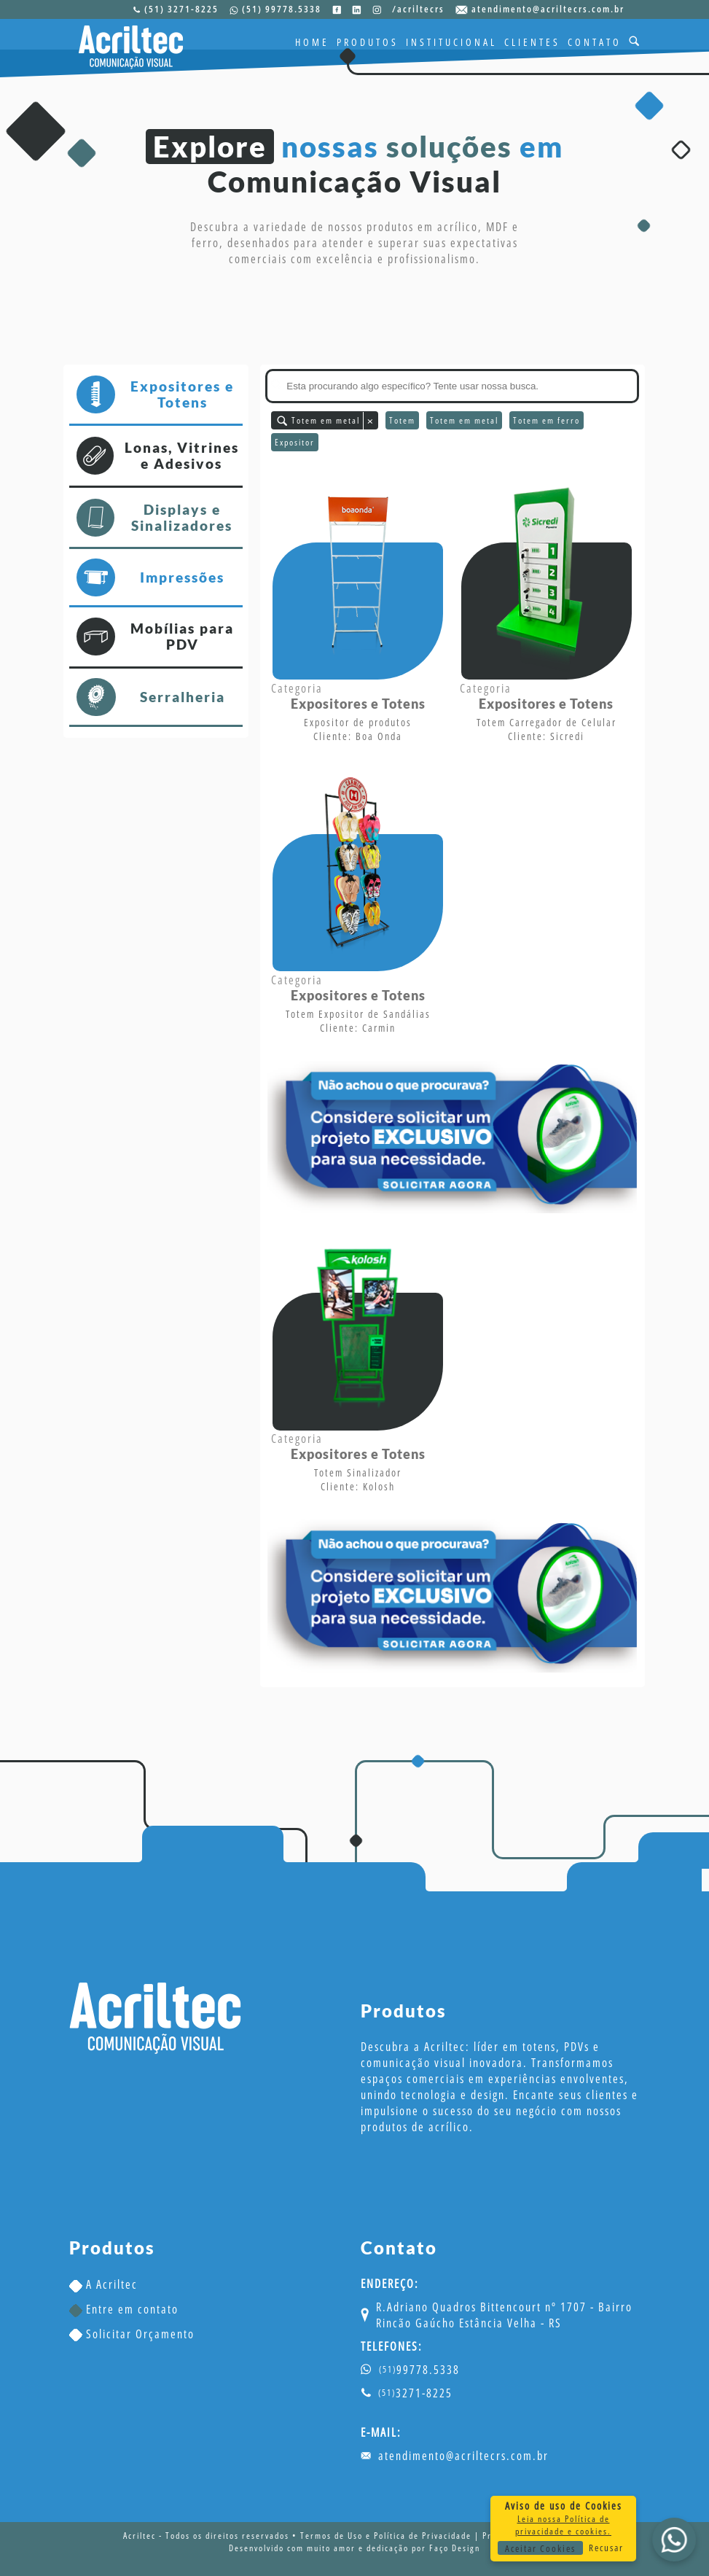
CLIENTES (532, 42)
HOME (312, 42)
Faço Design (454, 2548)
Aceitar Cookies (540, 2548)
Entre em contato (124, 2309)
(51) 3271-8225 (181, 8)
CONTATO (595, 42)
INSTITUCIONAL (451, 42)
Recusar (606, 2547)
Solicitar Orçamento (132, 2334)
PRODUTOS (368, 42)
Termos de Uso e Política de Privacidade (385, 2535)
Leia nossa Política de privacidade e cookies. (563, 2525)
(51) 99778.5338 (281, 8)
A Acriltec (103, 2284)
